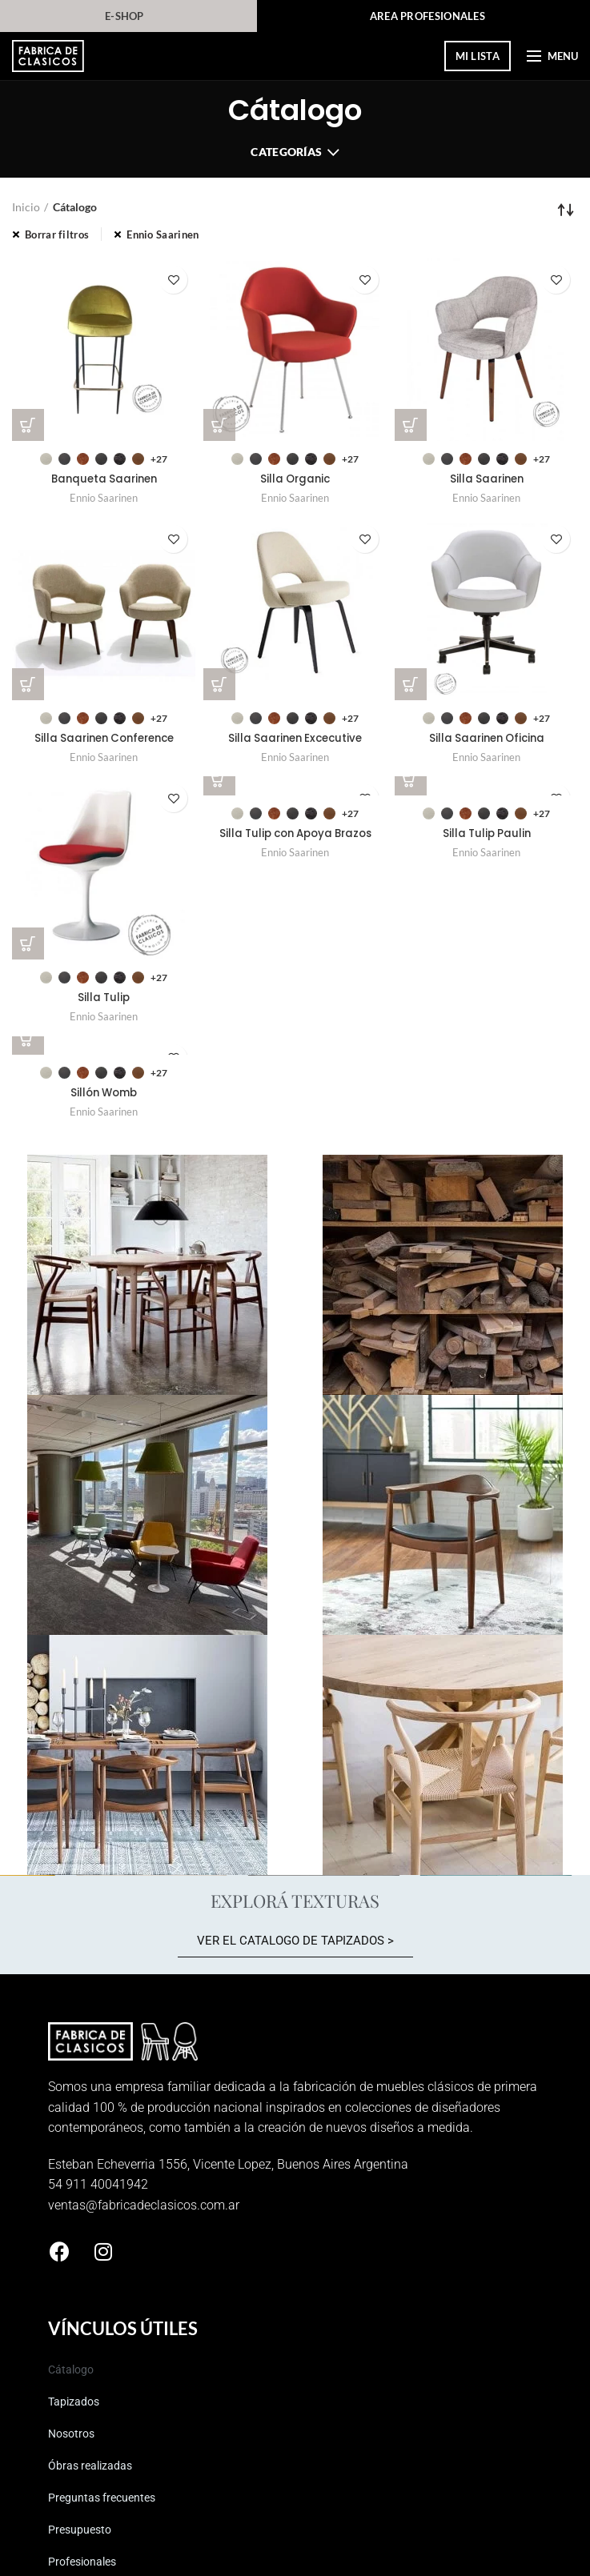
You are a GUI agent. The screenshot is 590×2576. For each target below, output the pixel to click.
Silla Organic (295, 480)
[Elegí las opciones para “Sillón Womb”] (28, 1041)
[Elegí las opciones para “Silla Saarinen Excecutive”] (219, 685)
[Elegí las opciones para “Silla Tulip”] (28, 946)
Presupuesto (79, 2532)
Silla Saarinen (486, 480)
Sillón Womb (104, 1096)
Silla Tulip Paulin (486, 836)
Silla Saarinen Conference (104, 740)
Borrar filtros (57, 234)
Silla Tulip (104, 1001)
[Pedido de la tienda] (566, 210)
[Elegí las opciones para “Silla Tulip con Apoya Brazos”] (219, 781)
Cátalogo (71, 2372)
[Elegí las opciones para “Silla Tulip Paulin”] (411, 781)
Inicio (26, 207)
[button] (295, 1945)
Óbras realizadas (90, 2468)
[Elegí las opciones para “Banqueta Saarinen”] (28, 425)
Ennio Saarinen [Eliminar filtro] (162, 234)
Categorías (286, 151)
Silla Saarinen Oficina (486, 740)
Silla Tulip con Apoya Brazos (295, 836)
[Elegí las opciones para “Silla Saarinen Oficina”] (411, 685)
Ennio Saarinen (103, 498)
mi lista (478, 56)
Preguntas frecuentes (101, 2500)
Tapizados (73, 2404)
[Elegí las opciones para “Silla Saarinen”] (411, 425)
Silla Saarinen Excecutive (295, 740)
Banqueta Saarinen (104, 480)
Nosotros (71, 2436)
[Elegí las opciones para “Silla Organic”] (219, 425)
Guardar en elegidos (173, 280)
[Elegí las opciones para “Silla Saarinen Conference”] (28, 685)
